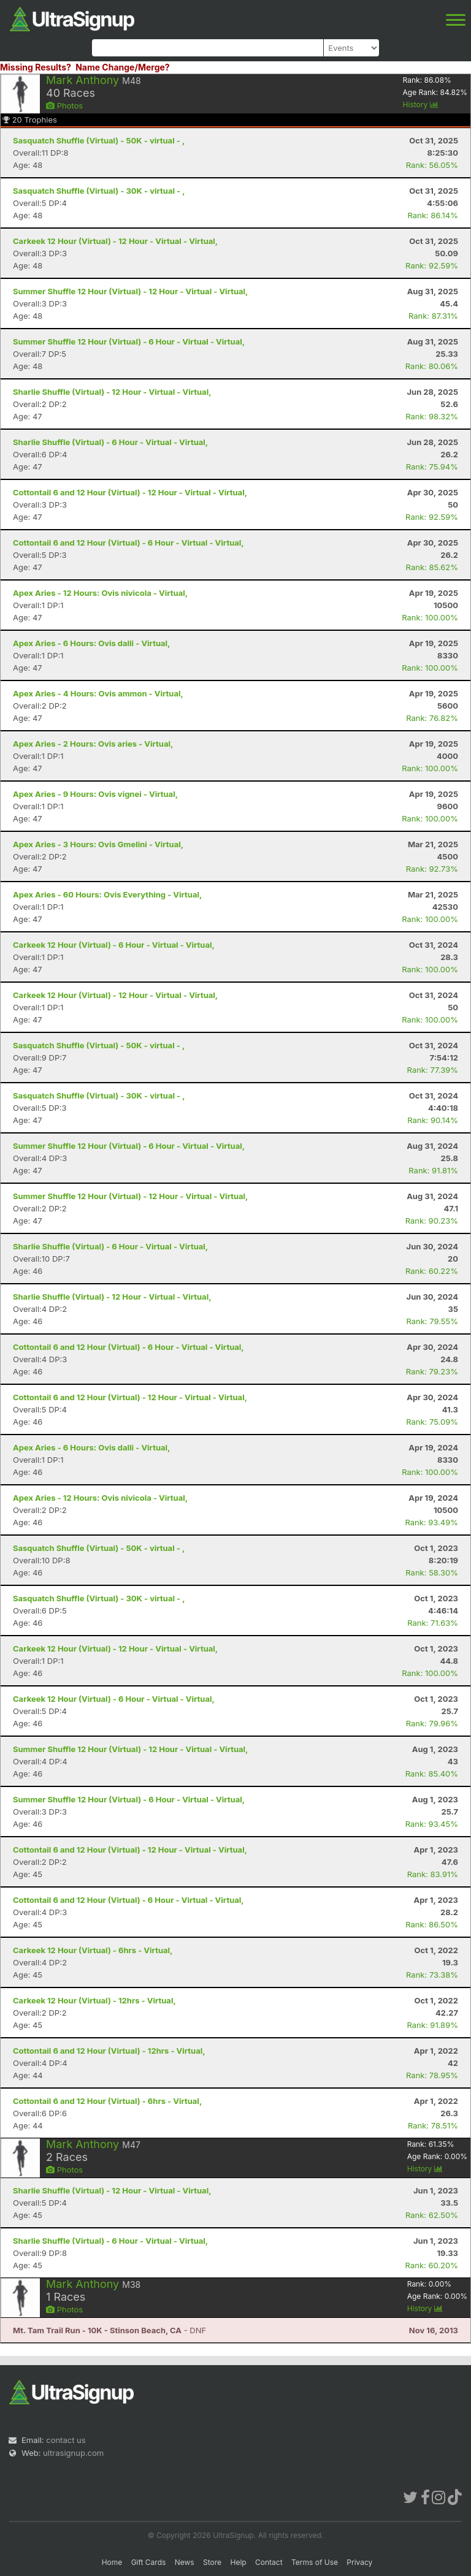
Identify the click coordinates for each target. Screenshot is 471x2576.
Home (112, 2562)
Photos (64, 105)
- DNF (109, 2330)
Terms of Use (314, 2562)
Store (212, 2562)
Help (238, 2562)
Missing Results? (35, 67)
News (184, 2562)
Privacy (359, 2562)
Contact (269, 2562)
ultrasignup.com (73, 2453)
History (420, 104)
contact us (65, 2440)
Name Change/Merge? (122, 67)
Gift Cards (148, 2562)
